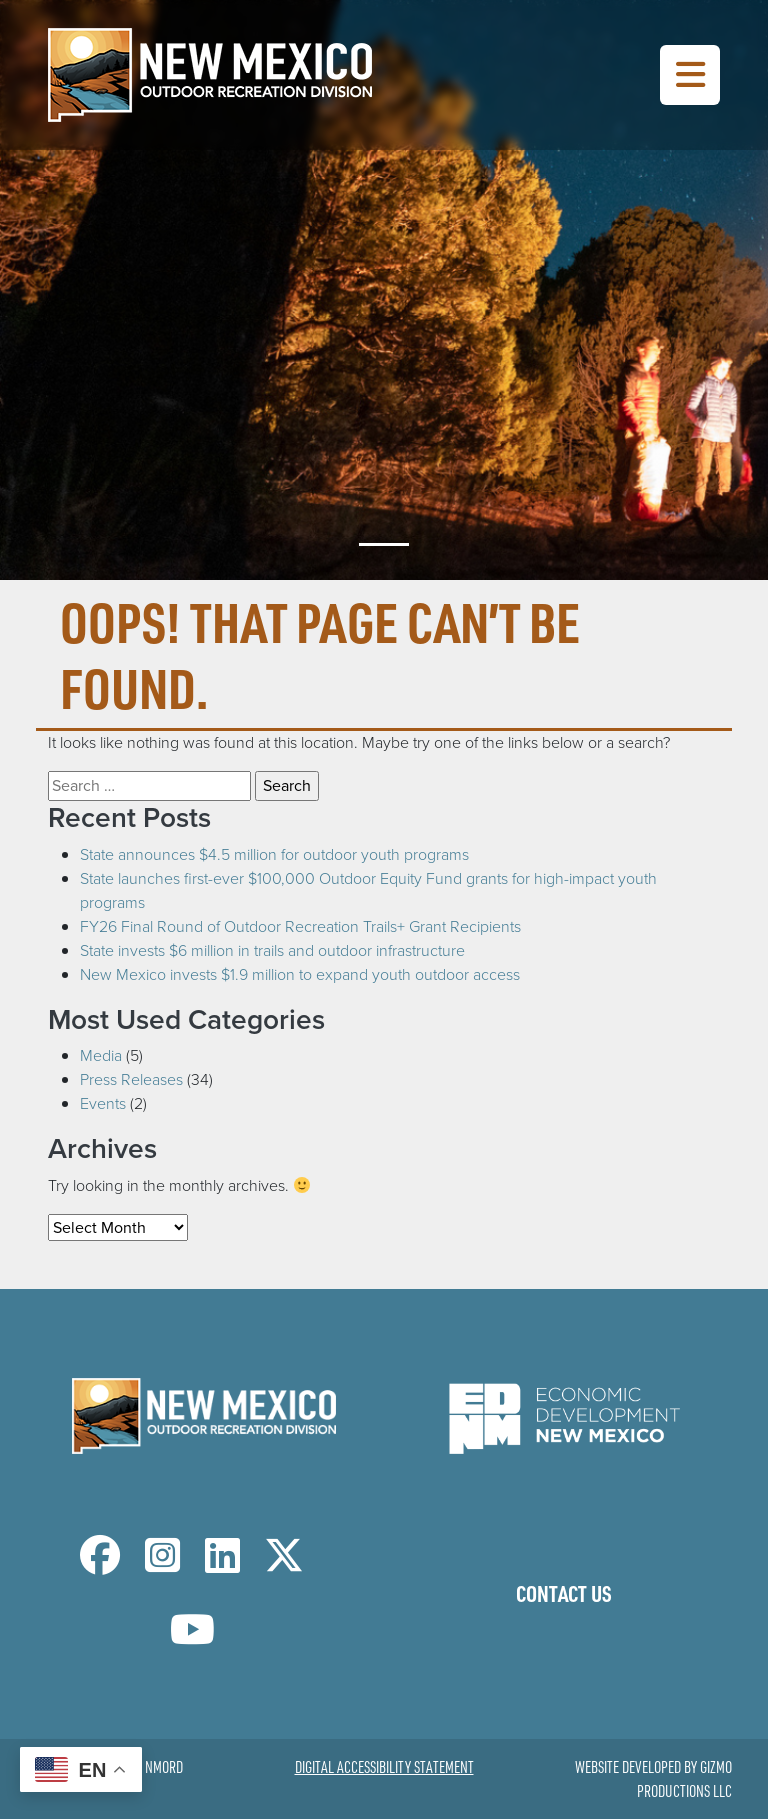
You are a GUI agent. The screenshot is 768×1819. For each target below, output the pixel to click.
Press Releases (131, 1079)
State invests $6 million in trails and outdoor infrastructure (272, 950)
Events (103, 1103)
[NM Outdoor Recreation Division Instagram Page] (162, 1564)
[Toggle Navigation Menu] (690, 75)
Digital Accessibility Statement (384, 1767)
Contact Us (564, 1593)
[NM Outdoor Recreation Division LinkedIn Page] (222, 1564)
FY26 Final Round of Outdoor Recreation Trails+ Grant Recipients (300, 926)
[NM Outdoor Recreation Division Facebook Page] (100, 1564)
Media (101, 1055)
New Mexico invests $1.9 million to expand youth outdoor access (300, 974)
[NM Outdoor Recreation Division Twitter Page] (284, 1564)
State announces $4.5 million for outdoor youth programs (274, 854)
